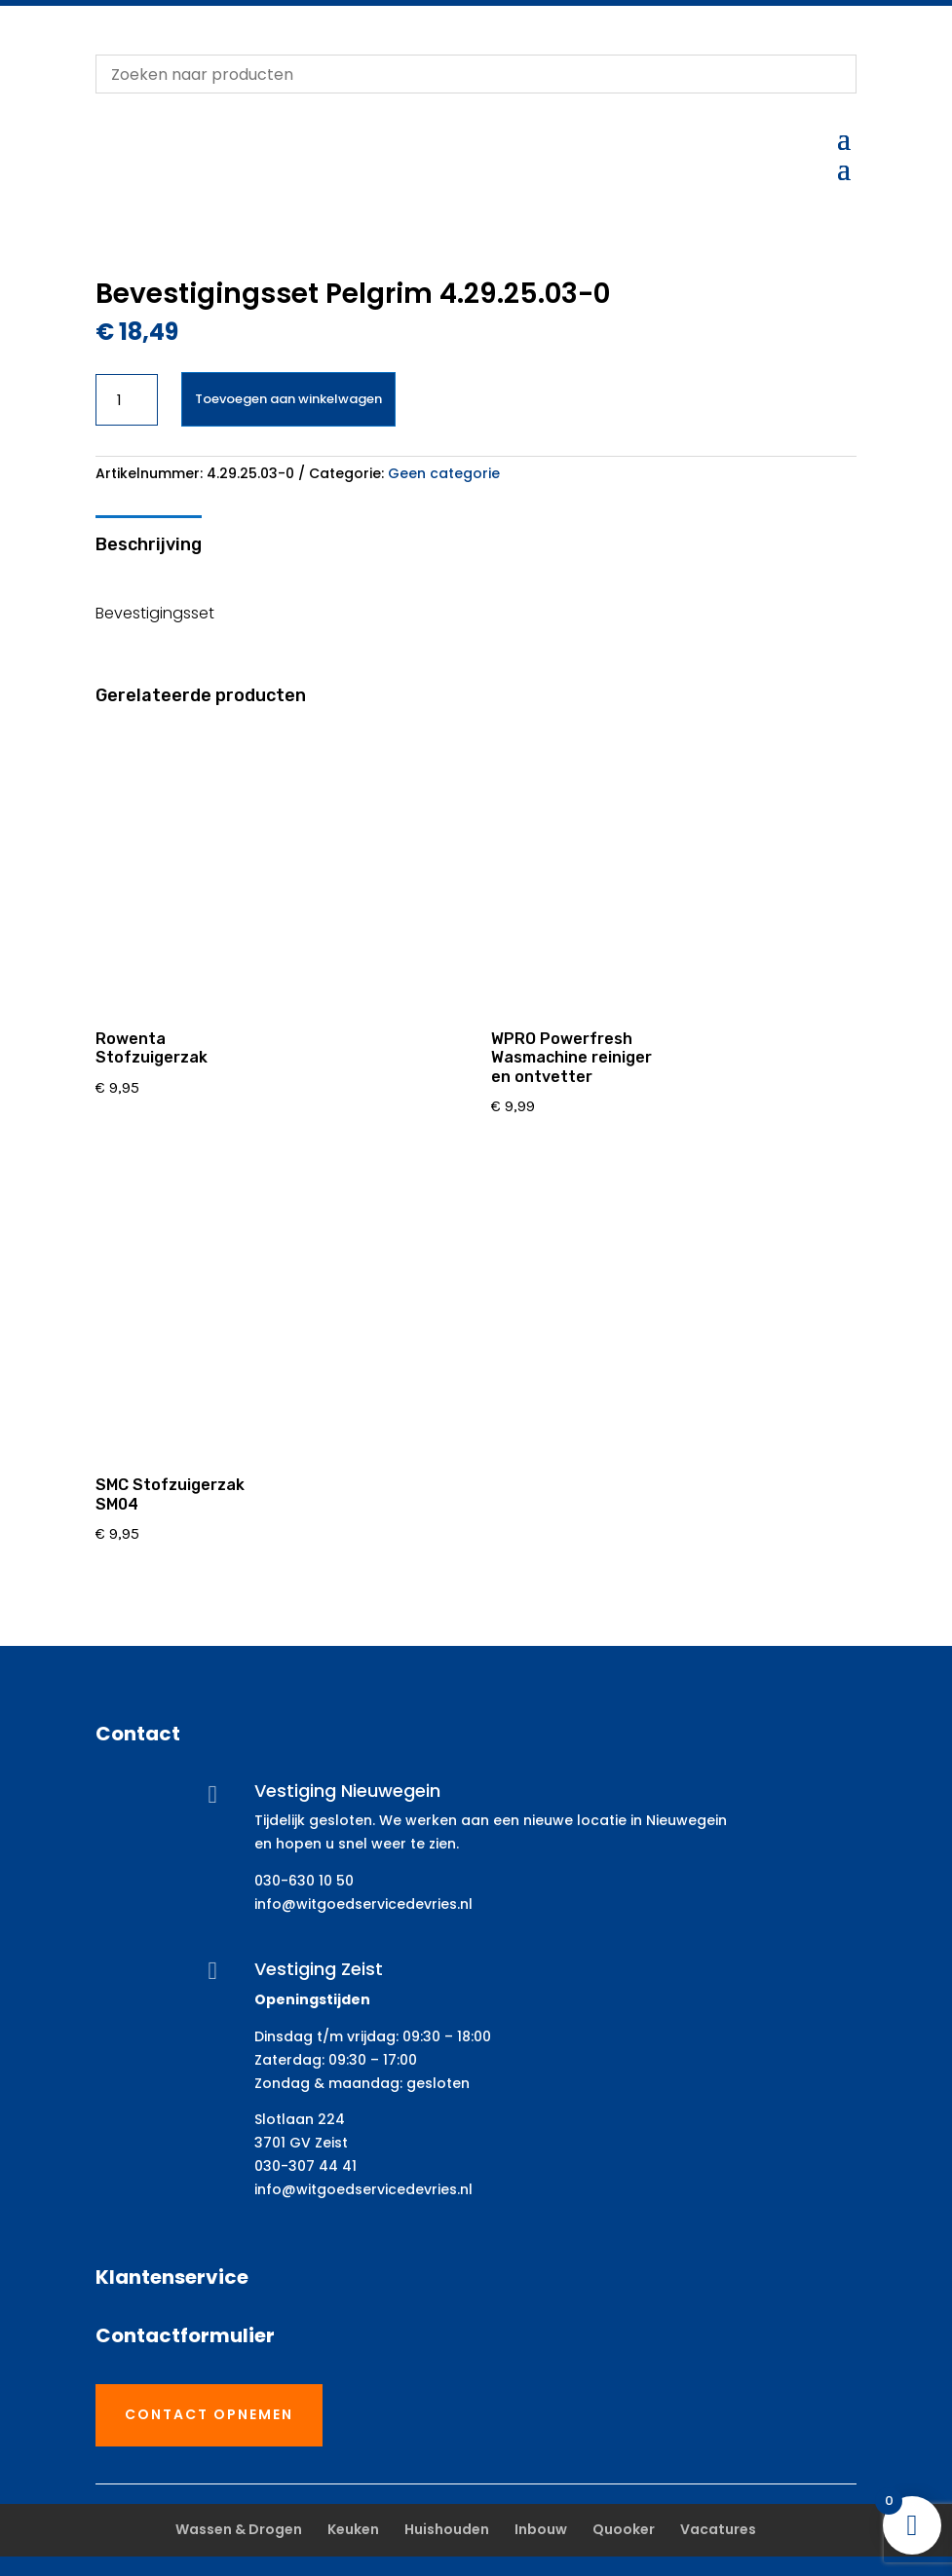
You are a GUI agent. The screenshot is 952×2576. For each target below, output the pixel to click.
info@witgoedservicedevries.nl (363, 1904)
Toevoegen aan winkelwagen (288, 399)
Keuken (353, 2529)
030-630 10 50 (304, 1880)
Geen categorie (444, 473)
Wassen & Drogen (238, 2529)
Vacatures (718, 2529)
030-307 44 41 (305, 2166)
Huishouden (446, 2529)
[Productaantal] (127, 400)
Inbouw (540, 2529)
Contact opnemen (209, 2414)
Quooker (623, 2529)
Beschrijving (148, 544)
